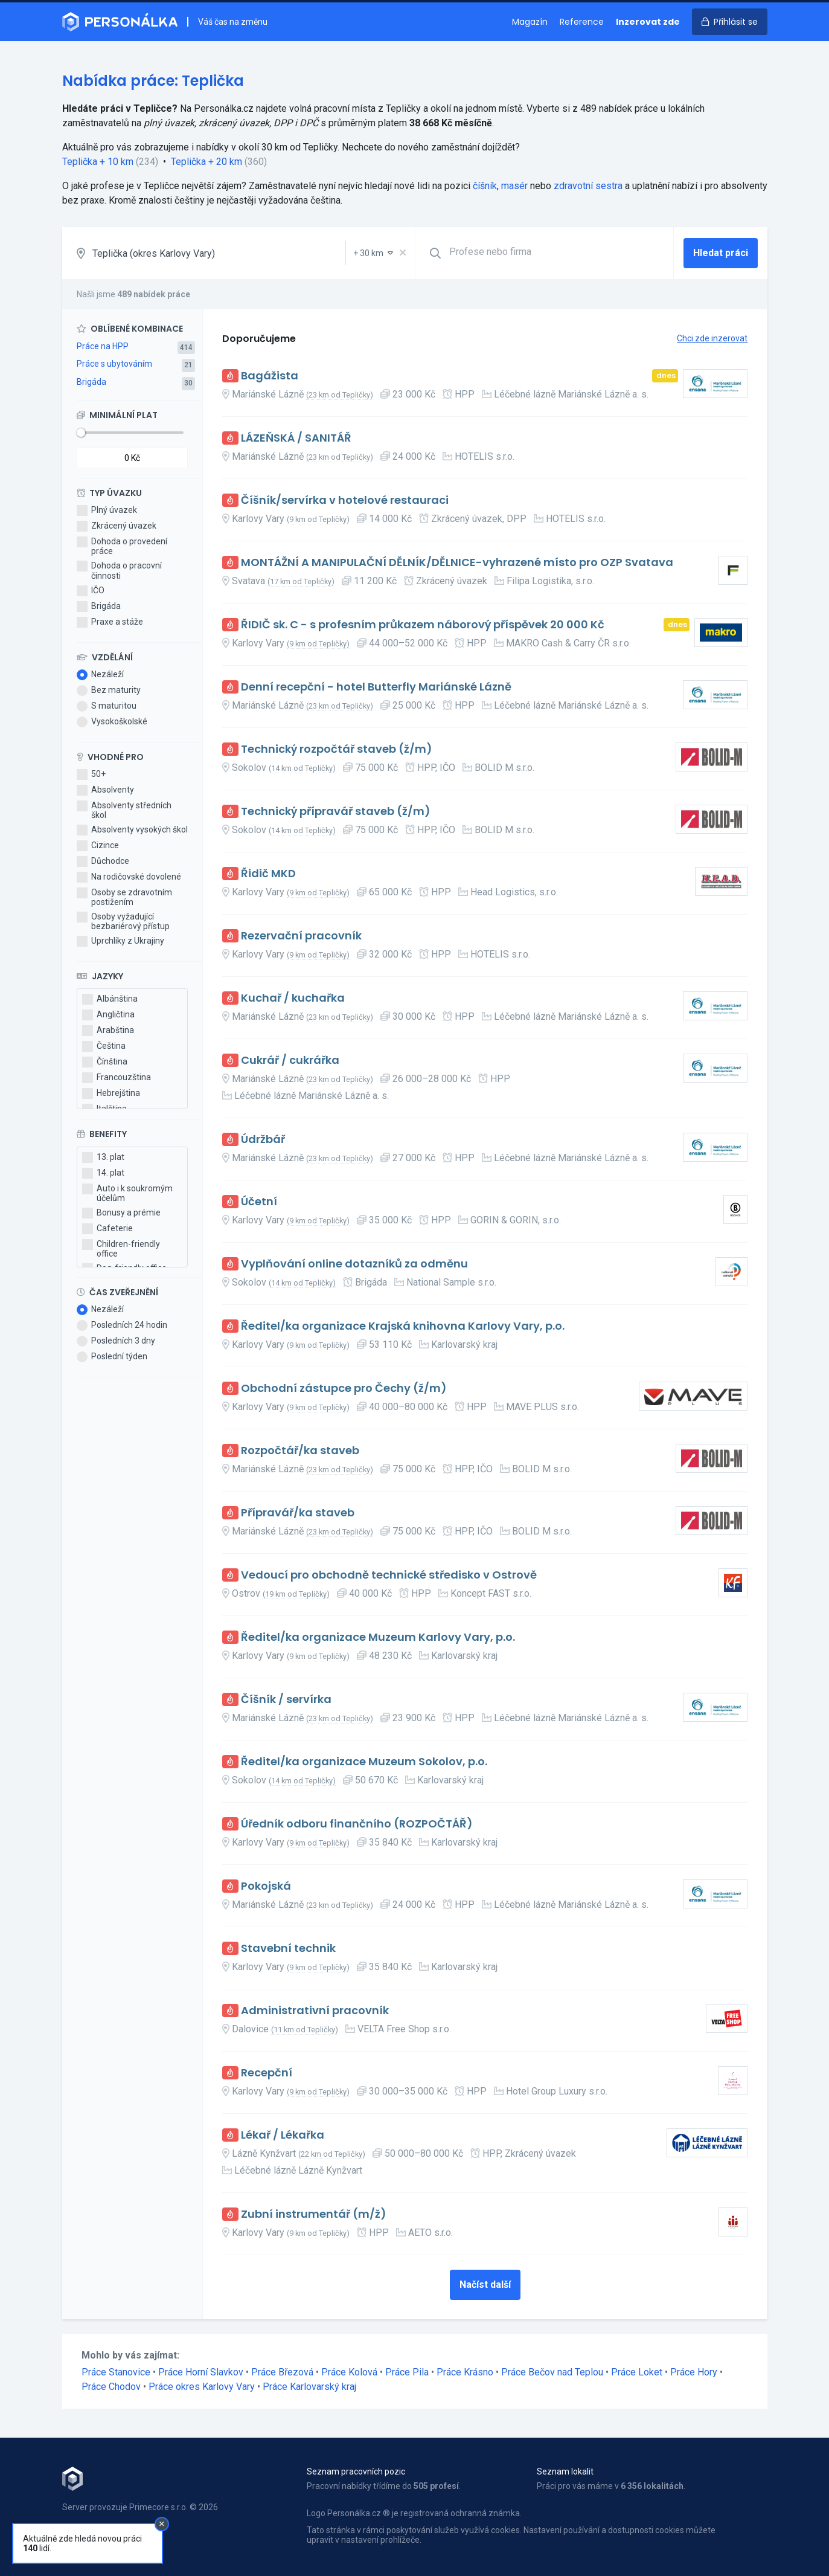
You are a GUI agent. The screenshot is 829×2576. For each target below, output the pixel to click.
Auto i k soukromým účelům (127, 1193)
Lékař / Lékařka (282, 2135)
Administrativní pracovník (315, 2010)
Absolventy (105, 790)
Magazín (530, 22)
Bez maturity (109, 690)
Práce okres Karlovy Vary (202, 2386)
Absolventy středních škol (124, 810)
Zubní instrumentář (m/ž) (313, 2214)
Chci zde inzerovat (712, 338)
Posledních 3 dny (116, 1341)
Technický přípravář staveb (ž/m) (336, 811)
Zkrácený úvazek (116, 526)
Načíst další (485, 2284)
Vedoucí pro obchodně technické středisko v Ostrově (389, 1575)
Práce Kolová (349, 2372)
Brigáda (91, 382)
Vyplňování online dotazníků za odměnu (354, 1264)
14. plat (103, 1173)
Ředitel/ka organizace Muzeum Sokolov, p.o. (364, 1762)
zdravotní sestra (588, 186)
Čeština (104, 1046)
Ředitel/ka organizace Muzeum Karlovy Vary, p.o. (378, 1637)
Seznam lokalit (565, 2471)
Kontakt (77, 2540)
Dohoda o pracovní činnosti (119, 570)
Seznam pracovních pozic (356, 2471)
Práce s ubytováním (114, 364)
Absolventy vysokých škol (132, 830)
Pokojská (266, 1886)
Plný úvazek (107, 510)
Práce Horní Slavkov (200, 2372)
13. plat (103, 1157)
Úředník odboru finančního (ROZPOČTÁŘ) (357, 1824)
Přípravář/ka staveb (297, 1513)
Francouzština (116, 1077)
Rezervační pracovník (301, 936)
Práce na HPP (103, 346)
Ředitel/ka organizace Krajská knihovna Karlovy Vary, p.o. (403, 1326)
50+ (91, 774)
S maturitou (106, 706)
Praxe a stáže (110, 622)
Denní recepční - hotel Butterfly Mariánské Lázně (376, 687)
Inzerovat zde (648, 22)
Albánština (110, 999)
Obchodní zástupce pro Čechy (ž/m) (344, 1388)
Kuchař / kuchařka (293, 998)
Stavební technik (288, 1948)
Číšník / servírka (286, 1699)
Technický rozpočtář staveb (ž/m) (336, 749)
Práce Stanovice (116, 2372)
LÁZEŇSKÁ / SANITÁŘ (296, 438)
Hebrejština (111, 1093)
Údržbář (263, 1139)
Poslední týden (112, 1356)
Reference (582, 22)
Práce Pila (407, 2372)
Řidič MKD (268, 874)
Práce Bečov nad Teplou (552, 2372)
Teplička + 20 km (206, 161)
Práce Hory (693, 2372)
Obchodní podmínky (100, 2528)
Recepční (266, 2073)
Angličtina (108, 1014)
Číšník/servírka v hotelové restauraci (345, 500)
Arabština (108, 1030)
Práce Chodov (111, 2386)
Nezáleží (100, 674)
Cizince (98, 845)
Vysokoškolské (112, 721)
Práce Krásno (465, 2372)
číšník (485, 186)
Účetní (259, 1202)
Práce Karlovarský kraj (309, 2386)
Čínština (104, 1062)
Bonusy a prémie (121, 1213)
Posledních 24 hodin (122, 1325)
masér (514, 186)
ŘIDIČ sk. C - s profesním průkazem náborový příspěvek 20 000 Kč (422, 625)
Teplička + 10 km (97, 161)
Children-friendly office (121, 1248)
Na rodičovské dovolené (129, 877)
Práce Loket (636, 2372)
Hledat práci (720, 253)
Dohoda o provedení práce (122, 546)
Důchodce (103, 861)
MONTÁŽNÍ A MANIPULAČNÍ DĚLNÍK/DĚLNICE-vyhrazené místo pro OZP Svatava (457, 562)
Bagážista (269, 376)
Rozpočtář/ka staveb (300, 1450)
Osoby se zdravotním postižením (124, 897)
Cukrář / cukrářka (290, 1060)
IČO (90, 590)
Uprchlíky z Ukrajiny (120, 941)
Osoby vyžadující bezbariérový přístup (123, 921)
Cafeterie (107, 1228)
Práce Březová (282, 2372)
